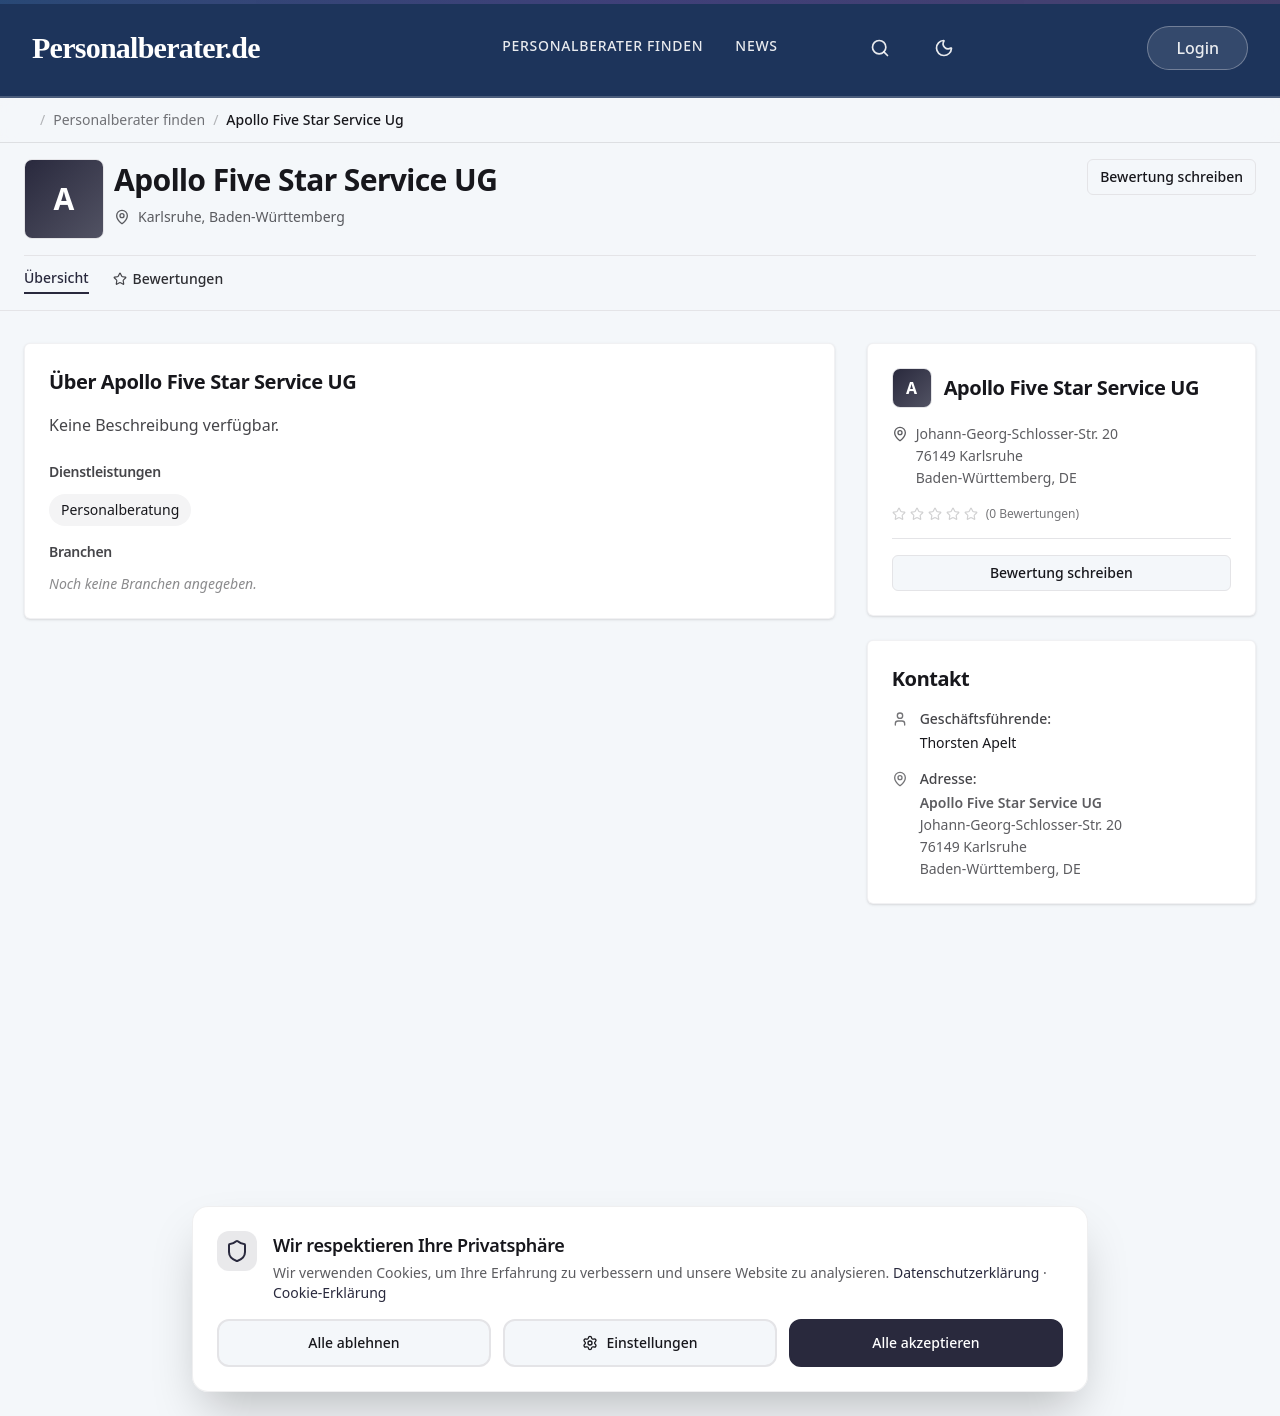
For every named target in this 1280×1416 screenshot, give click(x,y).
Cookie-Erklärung (329, 1292)
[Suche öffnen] (880, 48)
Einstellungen (639, 1342)
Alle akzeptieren (925, 1342)
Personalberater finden (602, 45)
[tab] (168, 281)
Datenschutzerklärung (966, 1272)
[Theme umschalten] (944, 48)
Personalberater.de (146, 47)
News (756, 45)
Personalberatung (120, 509)
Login (1197, 48)
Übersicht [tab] (56, 277)
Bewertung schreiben (1171, 176)
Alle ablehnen (353, 1342)
